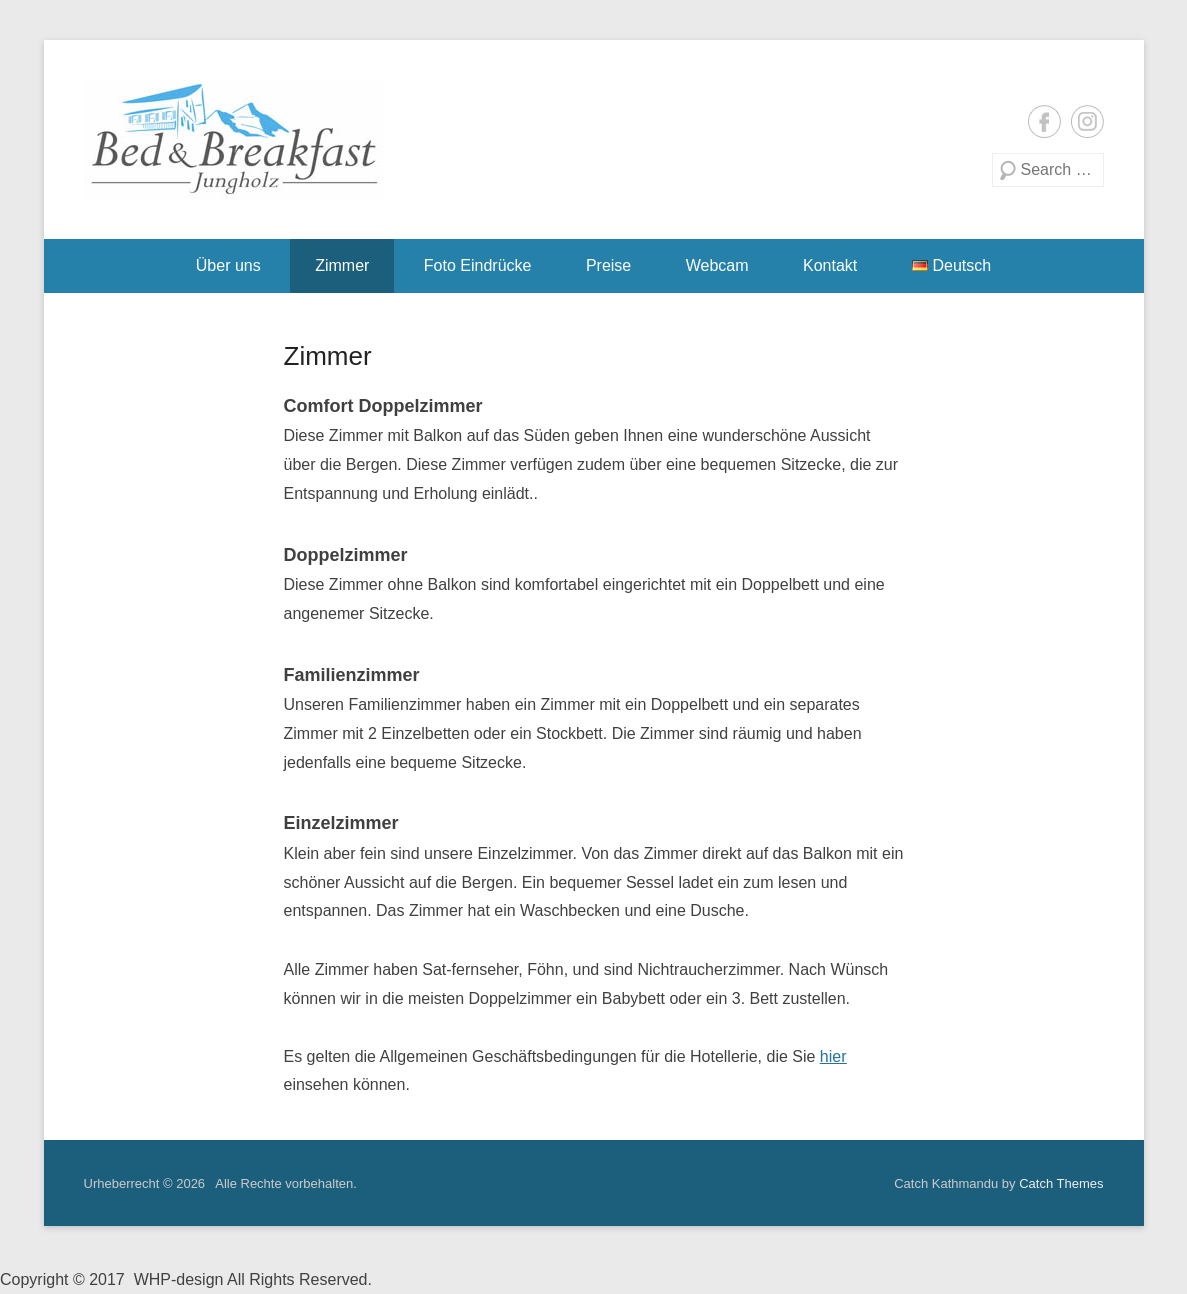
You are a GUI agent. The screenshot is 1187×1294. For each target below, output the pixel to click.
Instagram (1087, 121)
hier (833, 1056)
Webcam (717, 265)
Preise (608, 265)
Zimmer (342, 265)
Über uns (228, 265)
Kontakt (830, 265)
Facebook (1044, 121)
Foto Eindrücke (478, 265)
